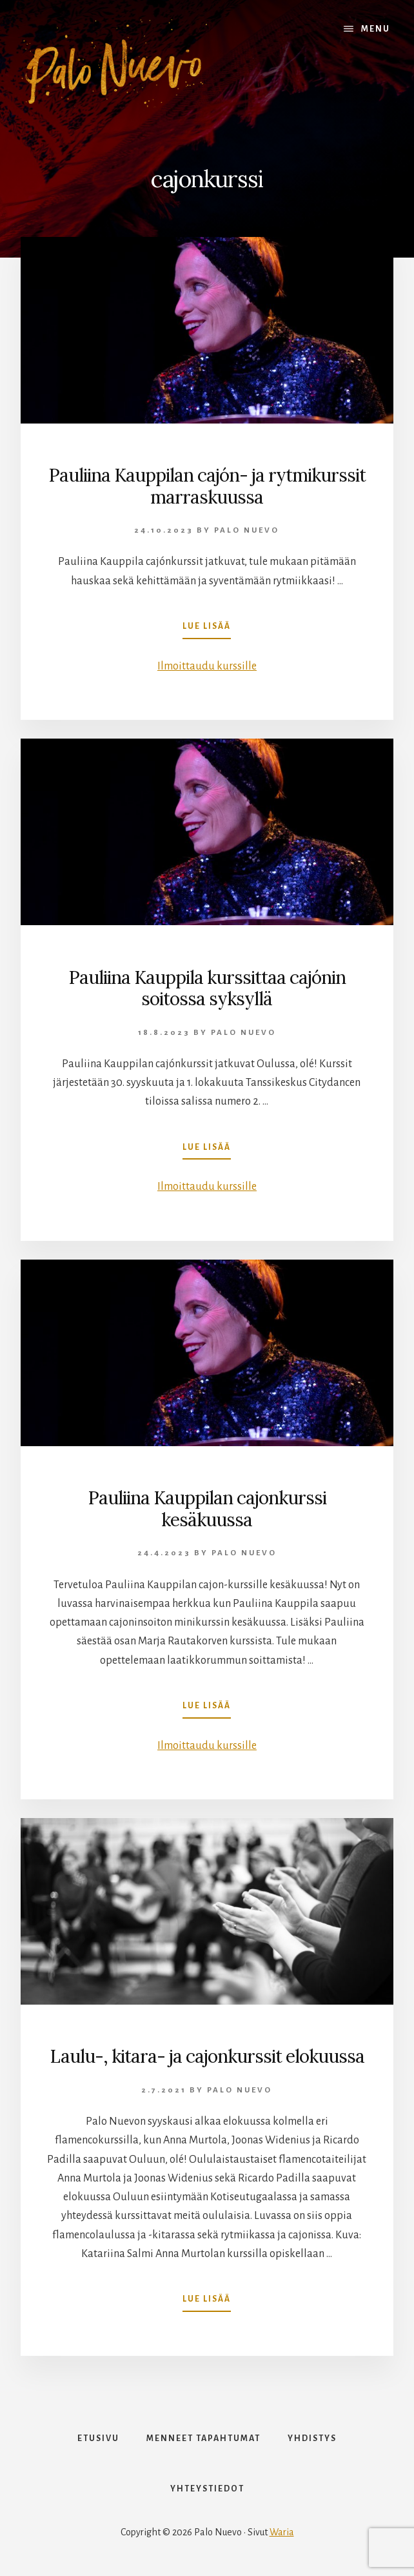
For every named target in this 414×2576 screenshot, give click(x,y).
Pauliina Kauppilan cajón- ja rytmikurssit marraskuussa (207, 486)
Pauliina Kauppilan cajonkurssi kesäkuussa (207, 1508)
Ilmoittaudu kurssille (207, 666)
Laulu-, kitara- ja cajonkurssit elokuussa (207, 2056)
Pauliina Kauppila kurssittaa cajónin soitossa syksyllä (207, 988)
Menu (375, 29)
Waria (282, 2532)
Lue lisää (206, 628)
